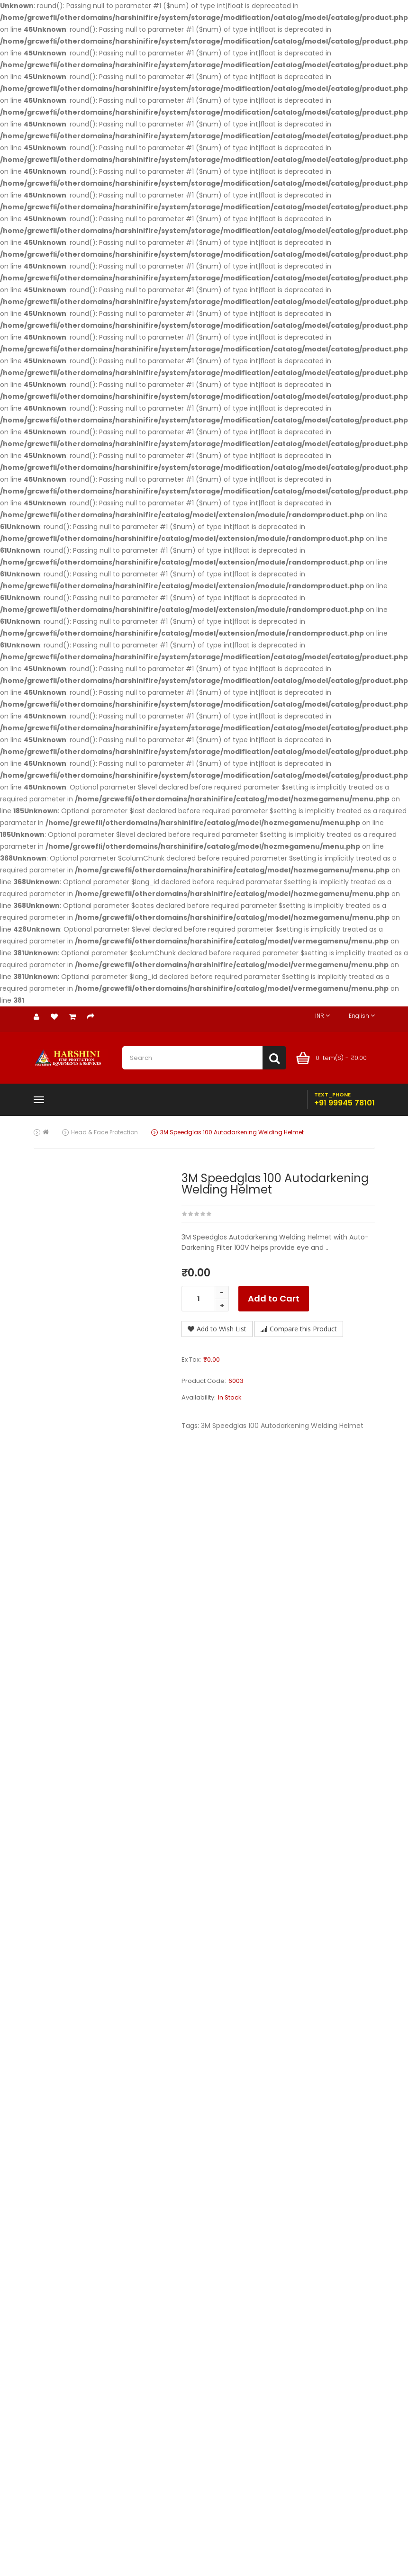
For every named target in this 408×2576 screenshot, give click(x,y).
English (362, 1016)
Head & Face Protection (104, 1132)
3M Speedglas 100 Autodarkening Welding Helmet (232, 1132)
